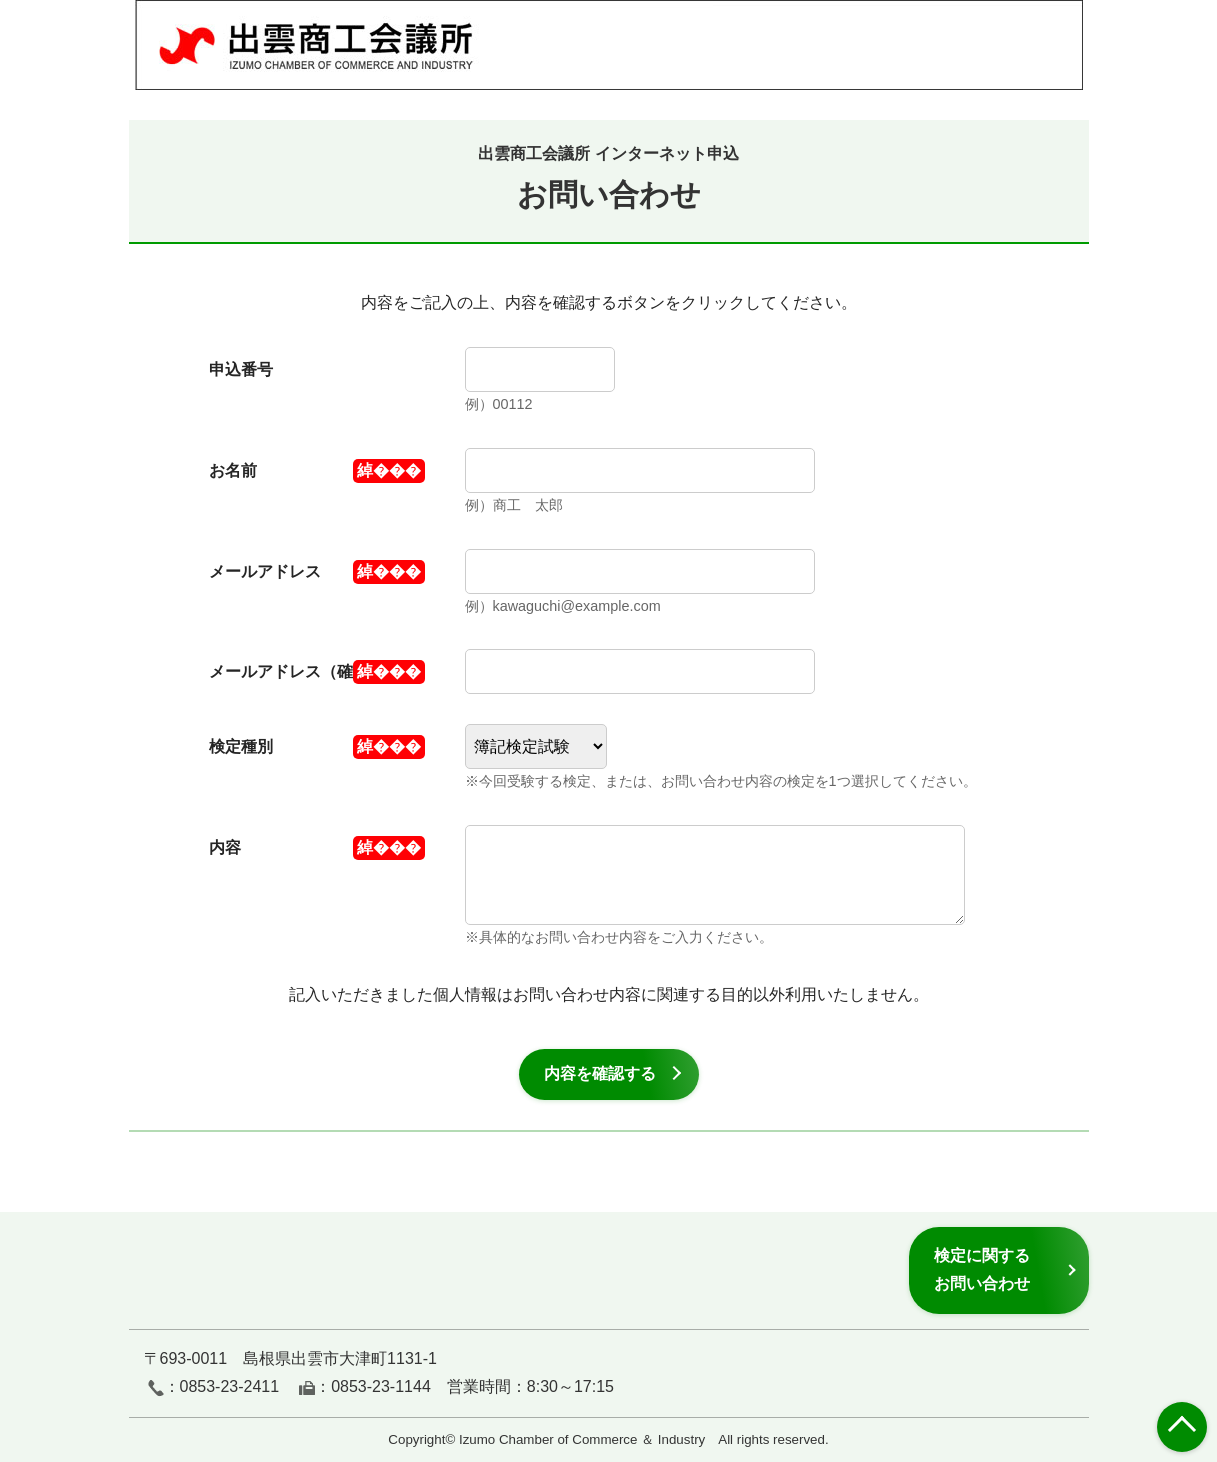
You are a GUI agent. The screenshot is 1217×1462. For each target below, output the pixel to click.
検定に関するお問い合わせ (982, 1269)
